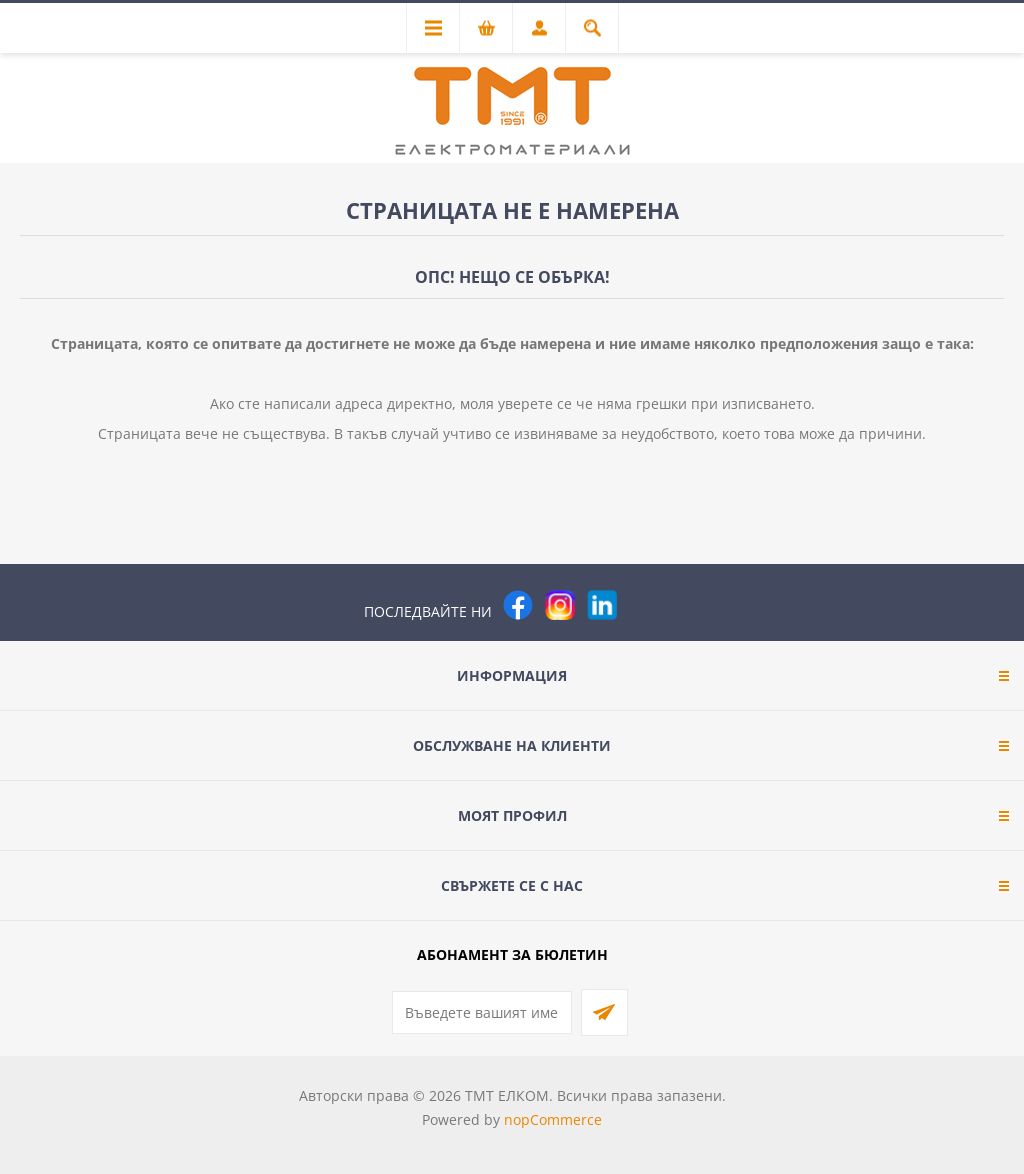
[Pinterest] (644, 605)
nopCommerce (553, 1119)
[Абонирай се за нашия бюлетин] (482, 1012)
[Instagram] (560, 605)
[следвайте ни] (602, 605)
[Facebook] (518, 605)
